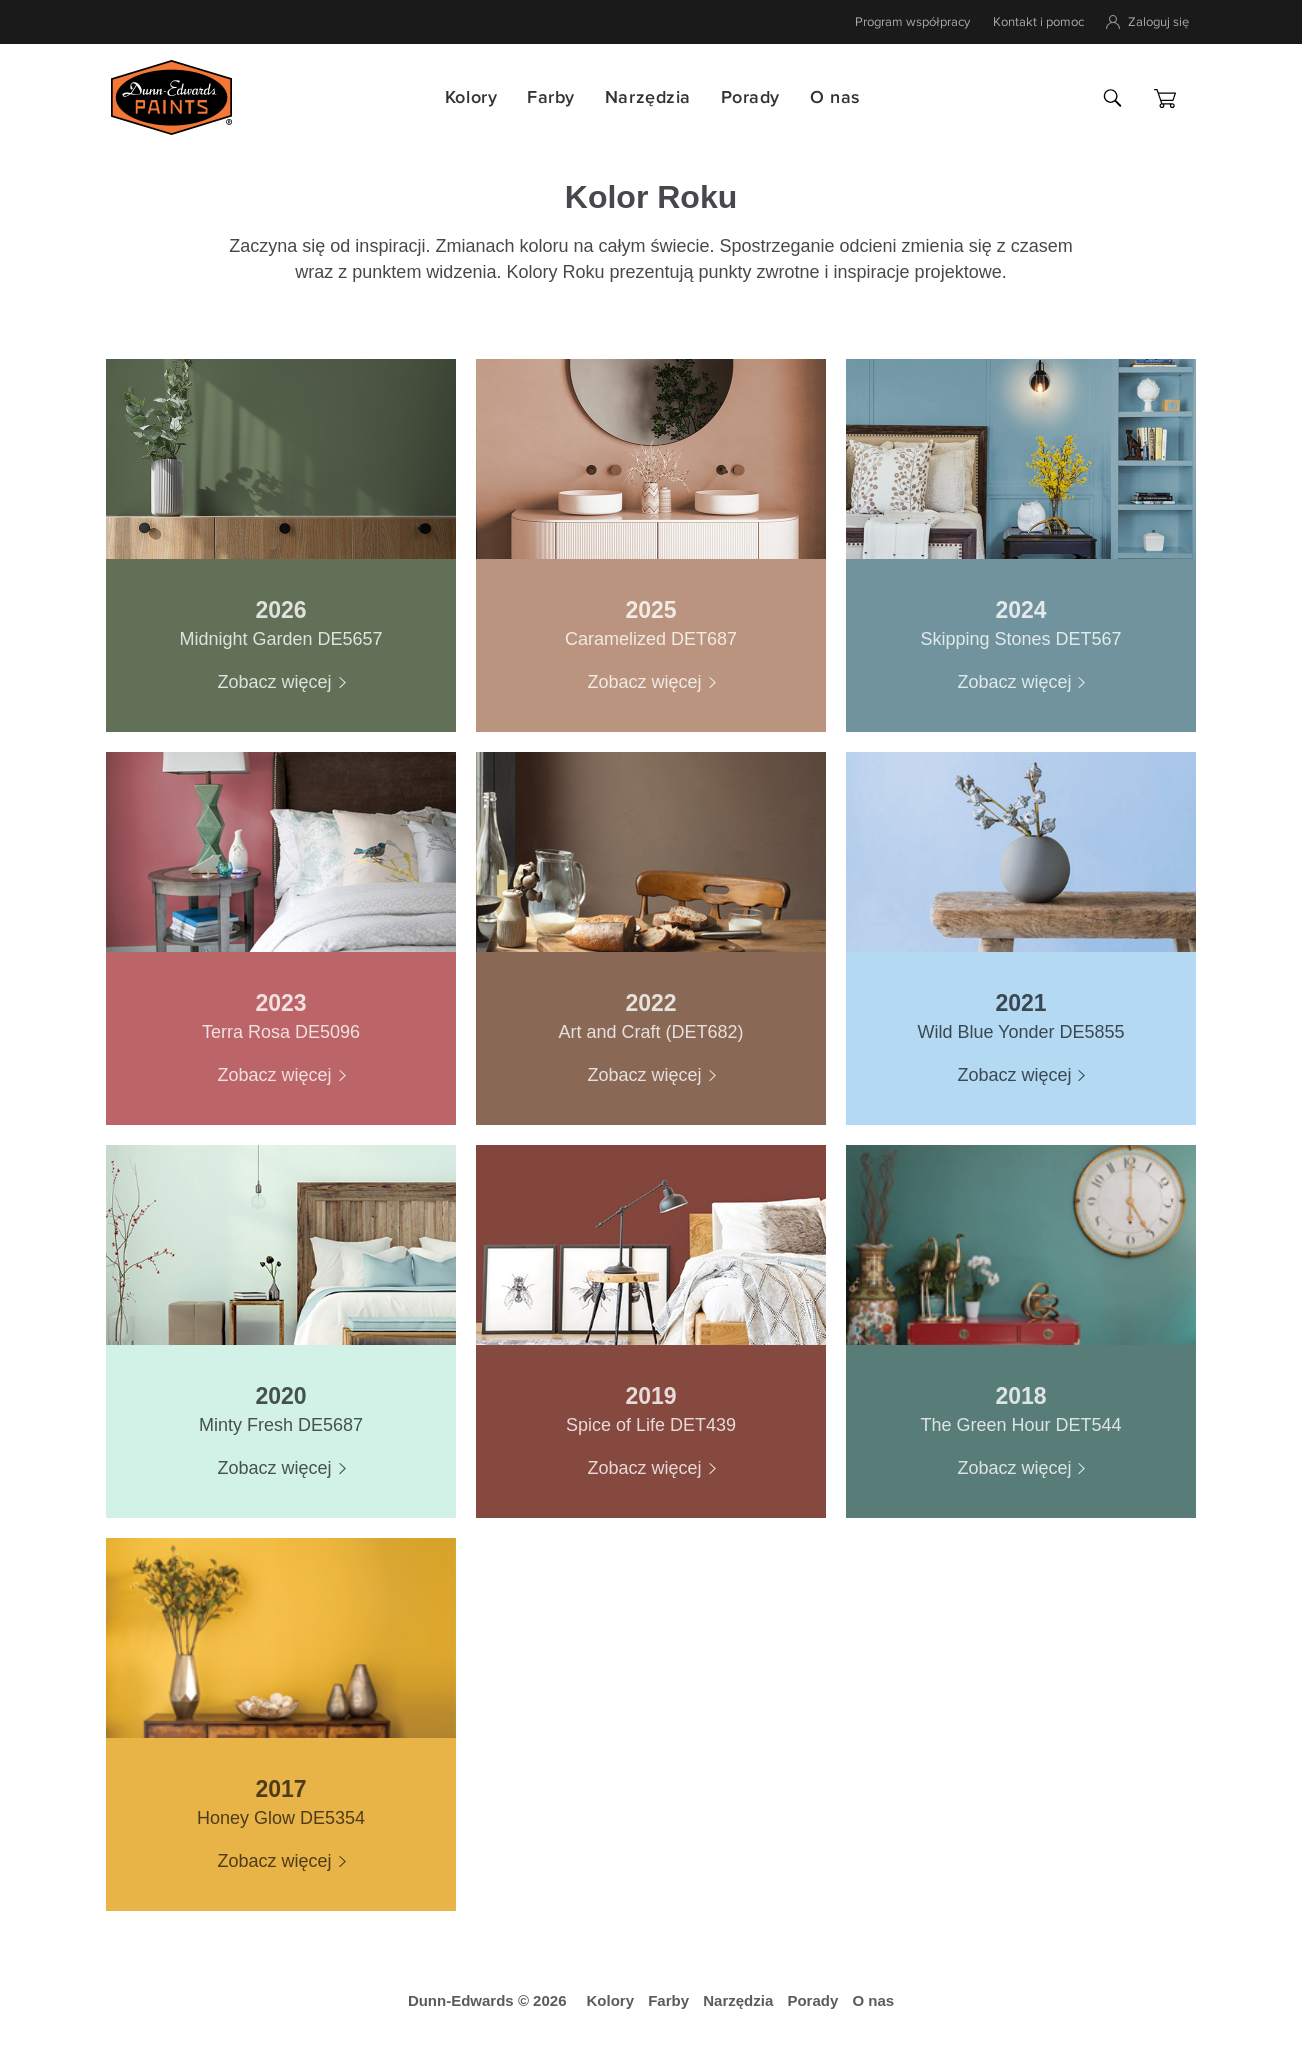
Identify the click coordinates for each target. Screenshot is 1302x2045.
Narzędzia (648, 97)
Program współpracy (912, 22)
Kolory (471, 97)
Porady (750, 97)
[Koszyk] (1165, 98)
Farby (551, 97)
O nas (835, 97)
